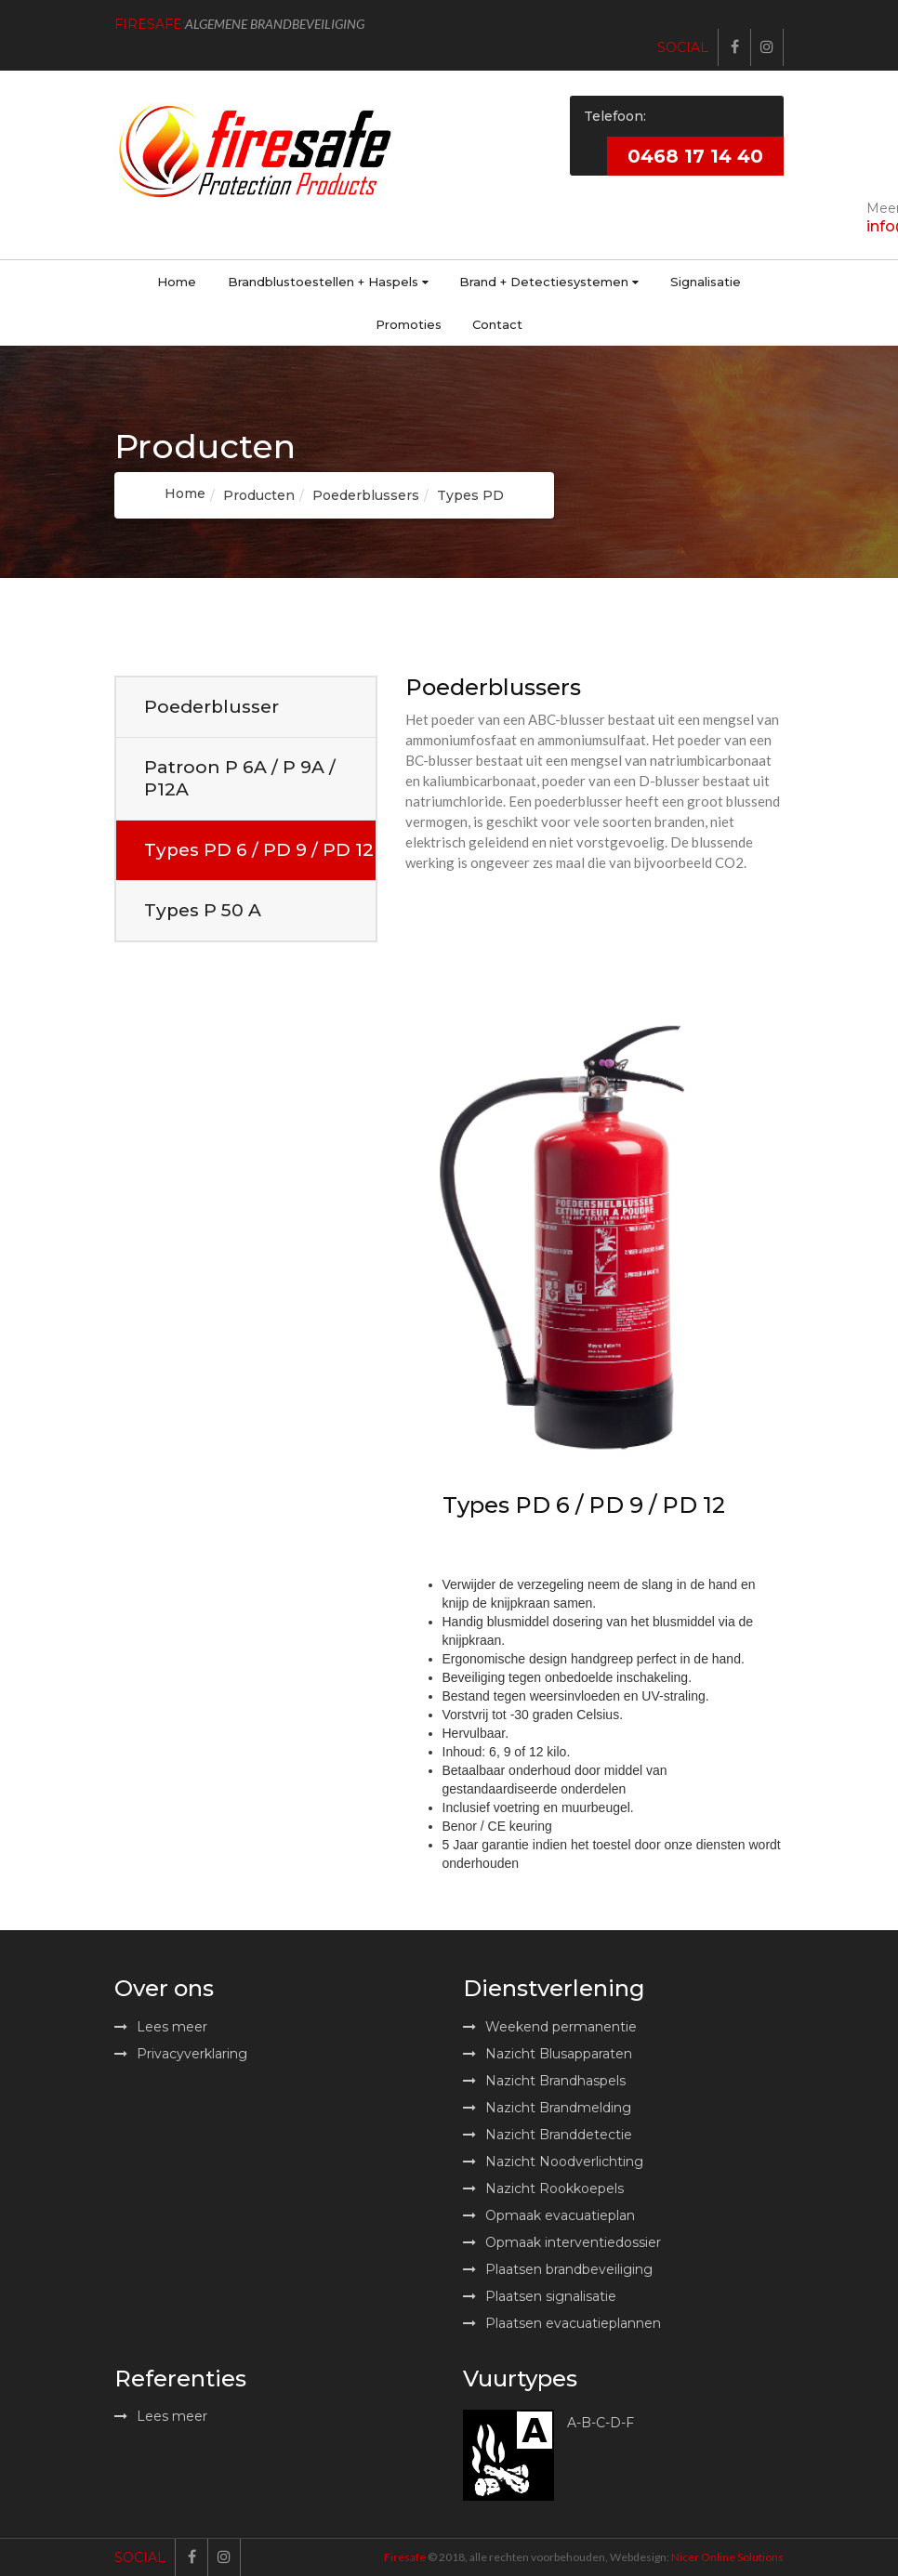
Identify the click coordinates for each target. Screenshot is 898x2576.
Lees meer (160, 2026)
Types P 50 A (202, 910)
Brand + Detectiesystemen (549, 281)
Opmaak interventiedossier (562, 2242)
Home (176, 281)
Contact (497, 324)
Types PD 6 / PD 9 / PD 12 (259, 850)
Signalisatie (705, 281)
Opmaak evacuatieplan (549, 2215)
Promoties (409, 324)
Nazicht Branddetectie (547, 2134)
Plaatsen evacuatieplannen (562, 2323)
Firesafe (405, 2557)
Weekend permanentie (550, 2026)
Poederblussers (365, 495)
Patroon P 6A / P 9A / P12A (240, 778)
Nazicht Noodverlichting (553, 2161)
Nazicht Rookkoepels (543, 2188)
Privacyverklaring (180, 2053)
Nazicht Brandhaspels (544, 2080)
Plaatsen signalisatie (539, 2296)
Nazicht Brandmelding (547, 2107)
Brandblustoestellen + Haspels (328, 281)
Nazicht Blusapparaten (547, 2053)
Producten (259, 495)
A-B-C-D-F (600, 2423)
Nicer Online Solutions (727, 2557)
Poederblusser (211, 706)
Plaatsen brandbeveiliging (558, 2269)
